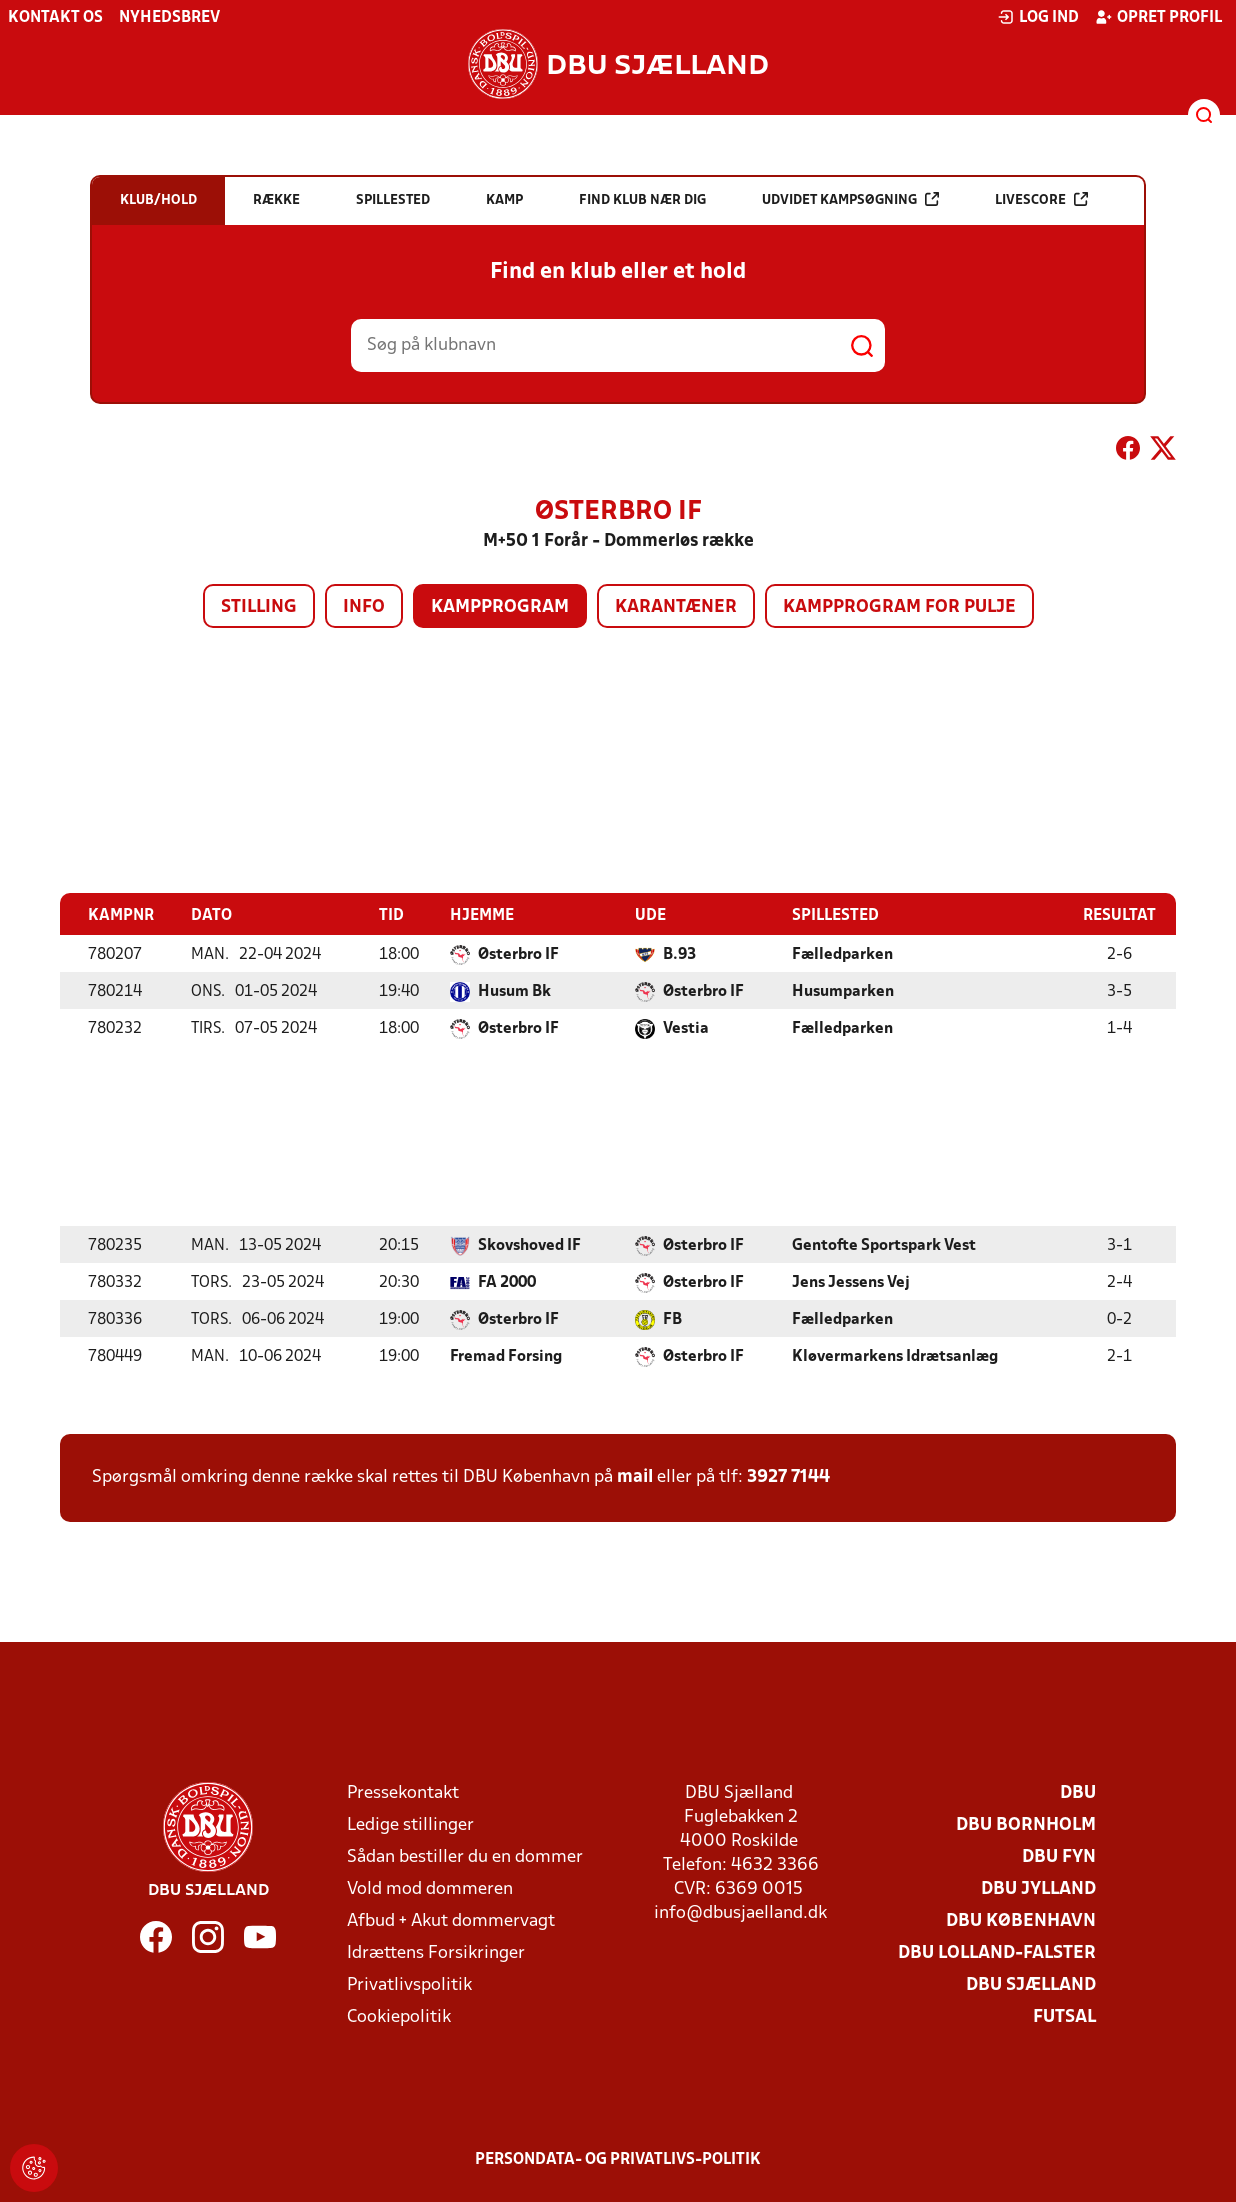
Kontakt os (55, 18)
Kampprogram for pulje (899, 607)
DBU (1078, 1792)
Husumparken (843, 991)
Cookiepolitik (399, 2016)
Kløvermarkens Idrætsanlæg (895, 1356)
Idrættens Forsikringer (436, 1952)
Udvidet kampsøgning (850, 199)
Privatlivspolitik (409, 1984)
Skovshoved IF (529, 1245)
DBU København (1021, 1920)
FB (672, 1319)
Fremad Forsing (506, 1356)
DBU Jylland (1038, 1888)
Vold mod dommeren (430, 1888)
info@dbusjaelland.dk (740, 1912)
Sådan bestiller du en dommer (465, 1856)
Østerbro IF (518, 954)
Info (364, 607)
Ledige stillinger (410, 1824)
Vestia (686, 1028)
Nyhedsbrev (169, 18)
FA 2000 (507, 1282)
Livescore (1041, 199)
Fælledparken (842, 954)
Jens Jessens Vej (851, 1282)
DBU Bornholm (1026, 1824)
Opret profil (1158, 17)
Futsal (1064, 2016)
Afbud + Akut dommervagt (451, 1920)
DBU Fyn (1059, 1856)
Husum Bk (514, 991)
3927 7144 (788, 1476)
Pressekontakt (403, 1792)
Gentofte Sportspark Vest (884, 1245)
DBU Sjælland (1031, 1984)
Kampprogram (500, 607)
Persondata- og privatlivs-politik (618, 2159)
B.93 (679, 954)
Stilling (259, 607)
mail (635, 1476)
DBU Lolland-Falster (997, 1952)
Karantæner (676, 607)
